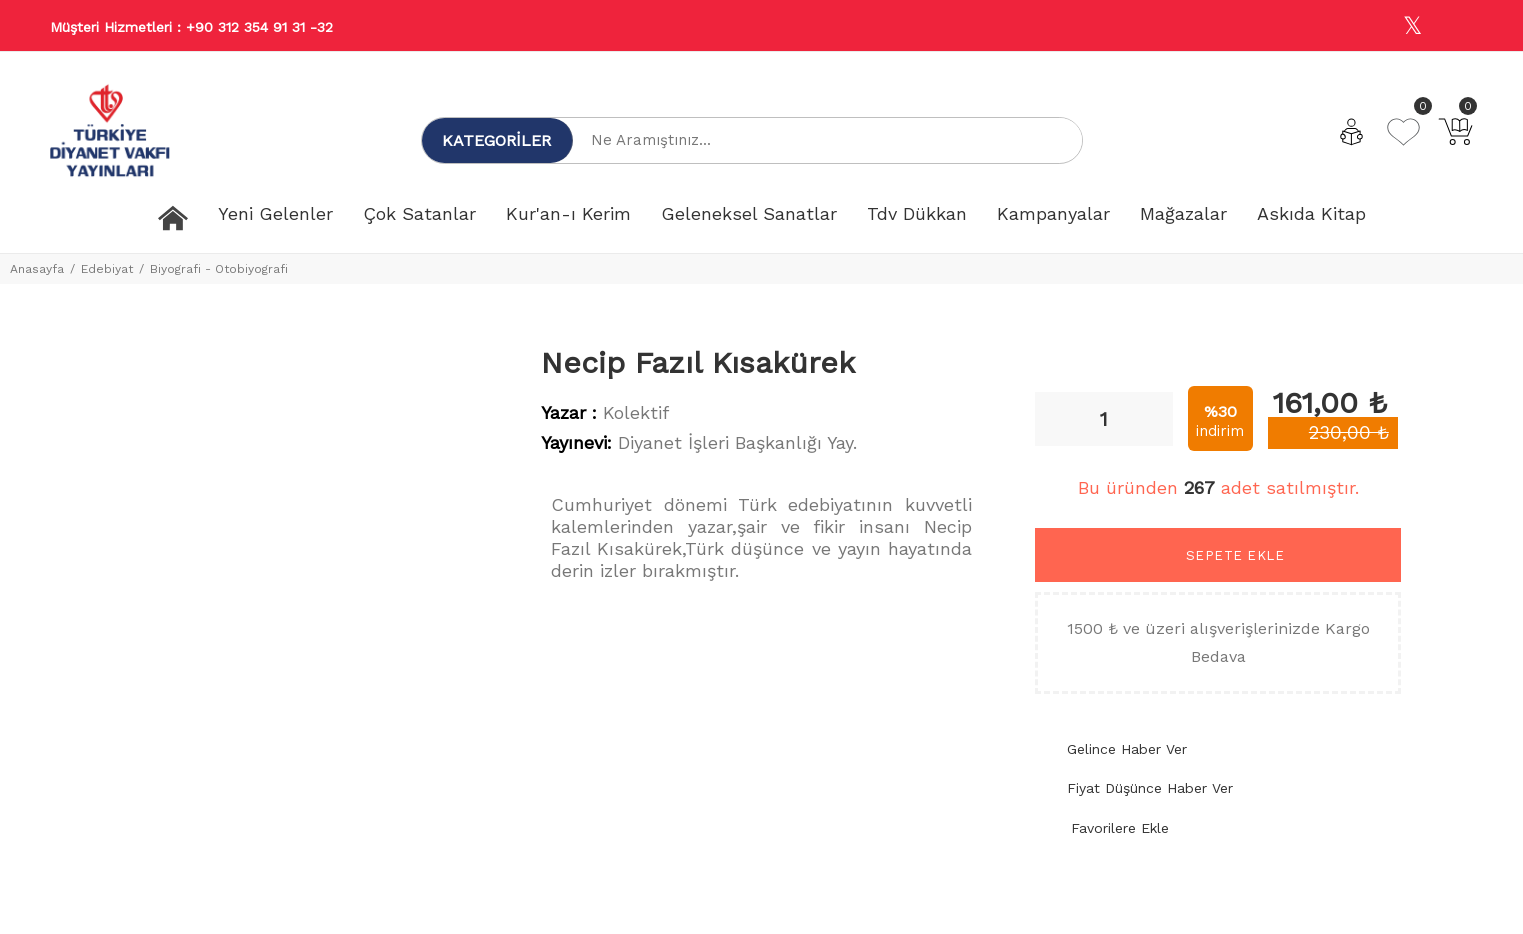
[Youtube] (1456, 26)
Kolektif (636, 412)
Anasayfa (37, 269)
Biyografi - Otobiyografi (219, 269)
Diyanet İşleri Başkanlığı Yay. (737, 442)
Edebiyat (107, 269)
